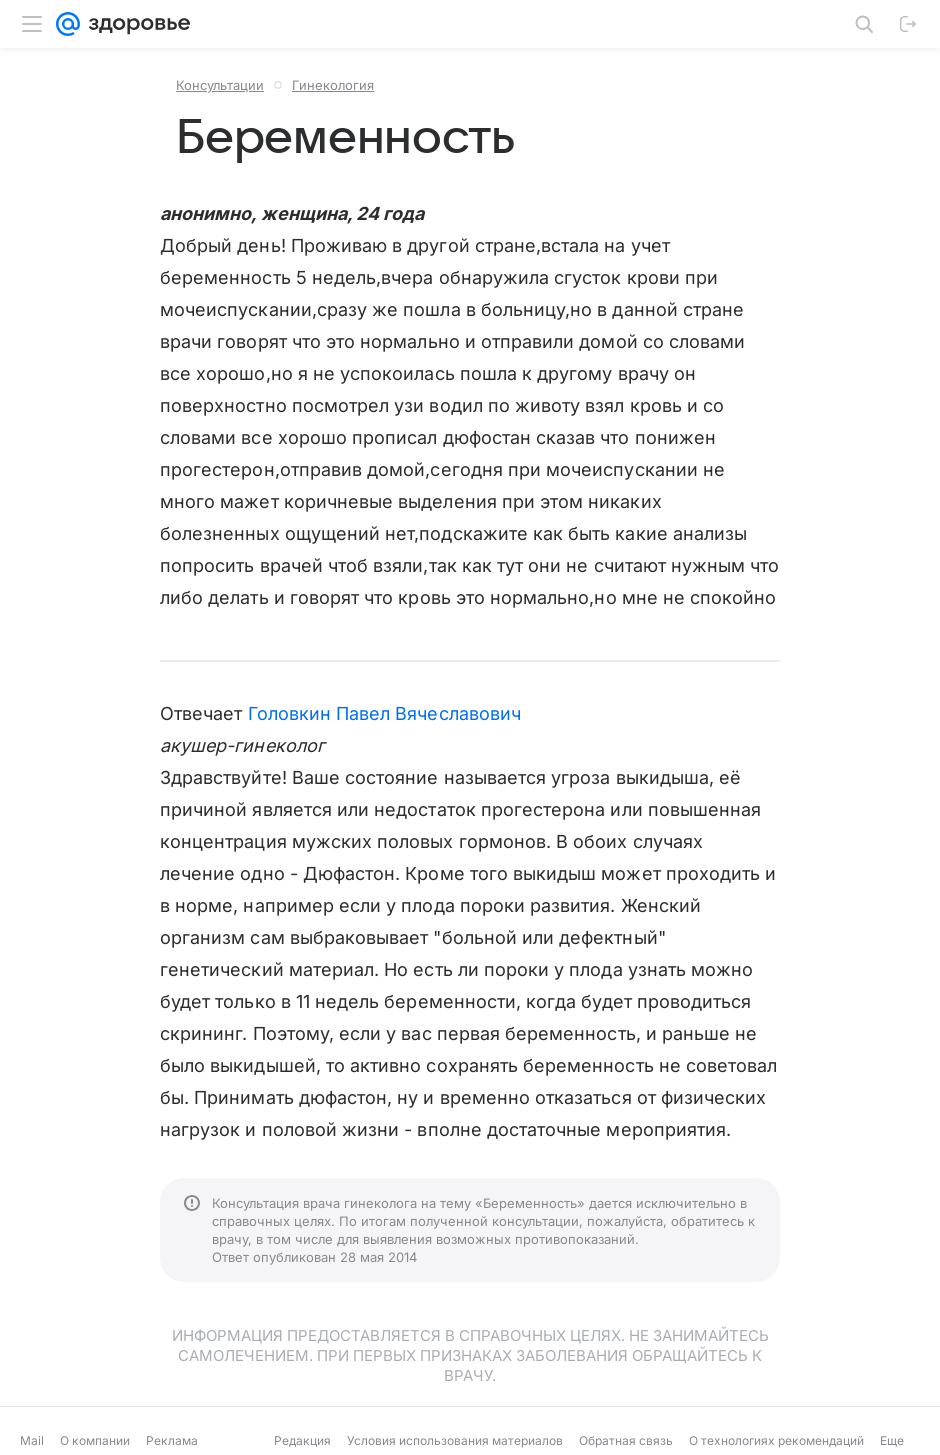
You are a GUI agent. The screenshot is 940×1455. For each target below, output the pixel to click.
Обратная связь (626, 1440)
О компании (95, 1440)
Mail (32, 1440)
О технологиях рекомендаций (776, 1440)
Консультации (220, 85)
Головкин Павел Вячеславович (384, 713)
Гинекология (333, 85)
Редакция (302, 1440)
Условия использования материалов (455, 1440)
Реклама (172, 1440)
